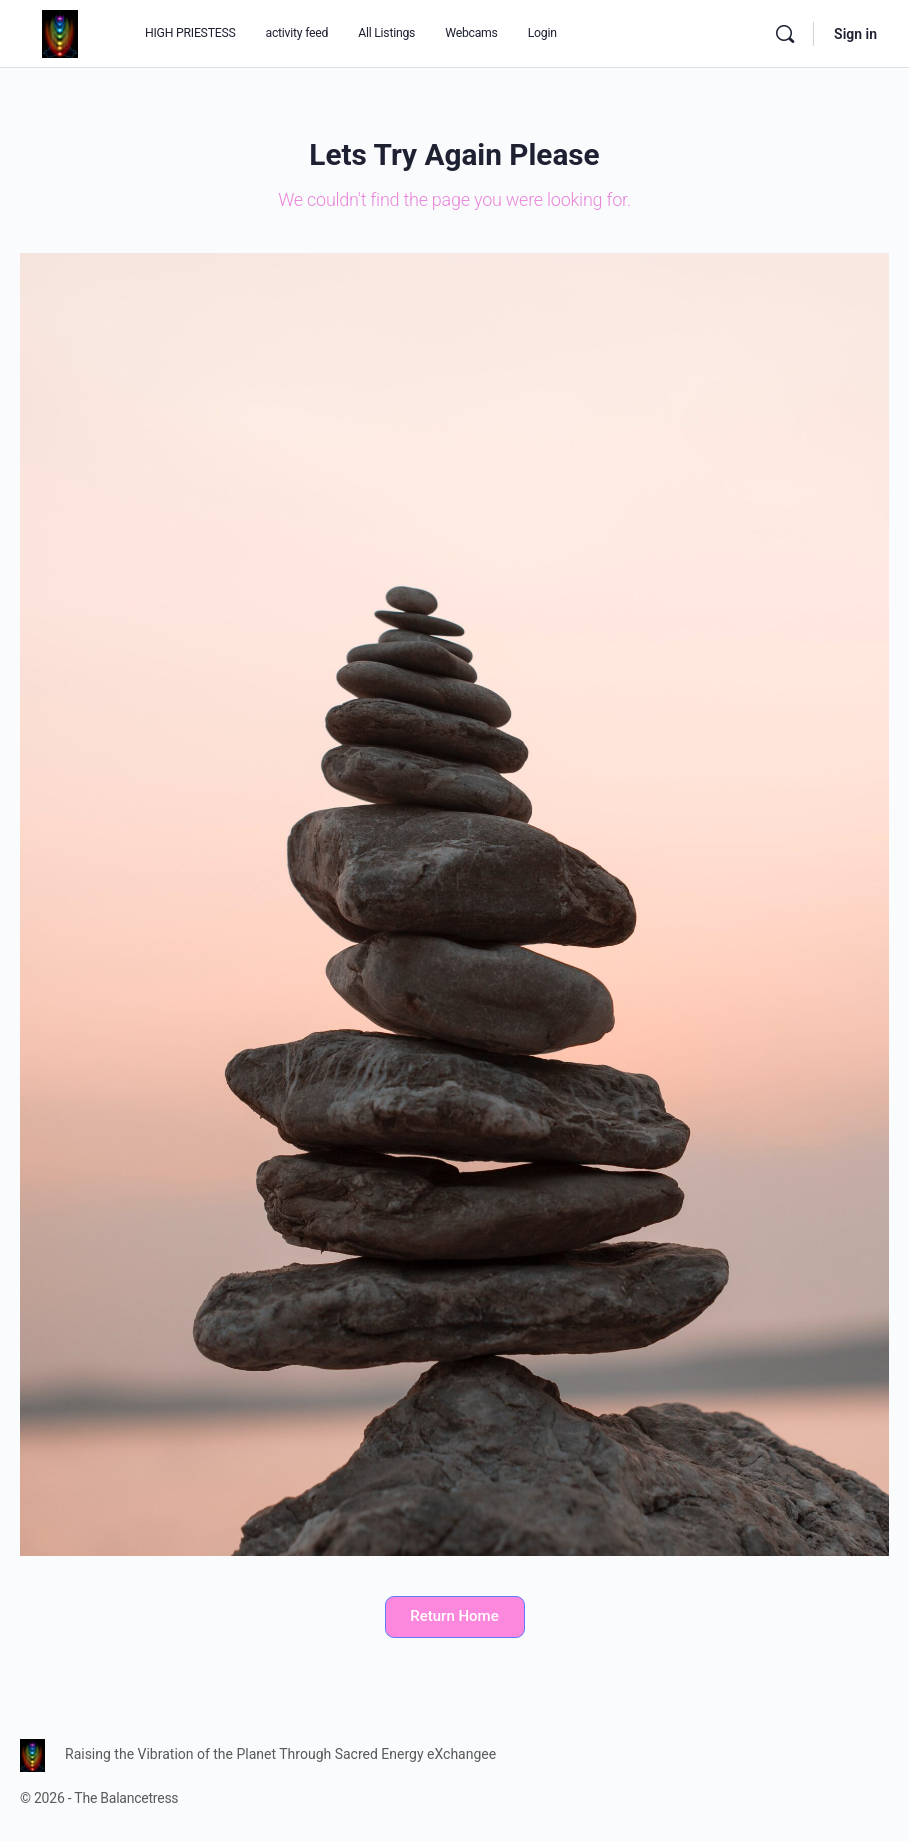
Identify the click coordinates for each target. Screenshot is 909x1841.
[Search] (785, 34)
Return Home (454, 1616)
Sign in (855, 34)
